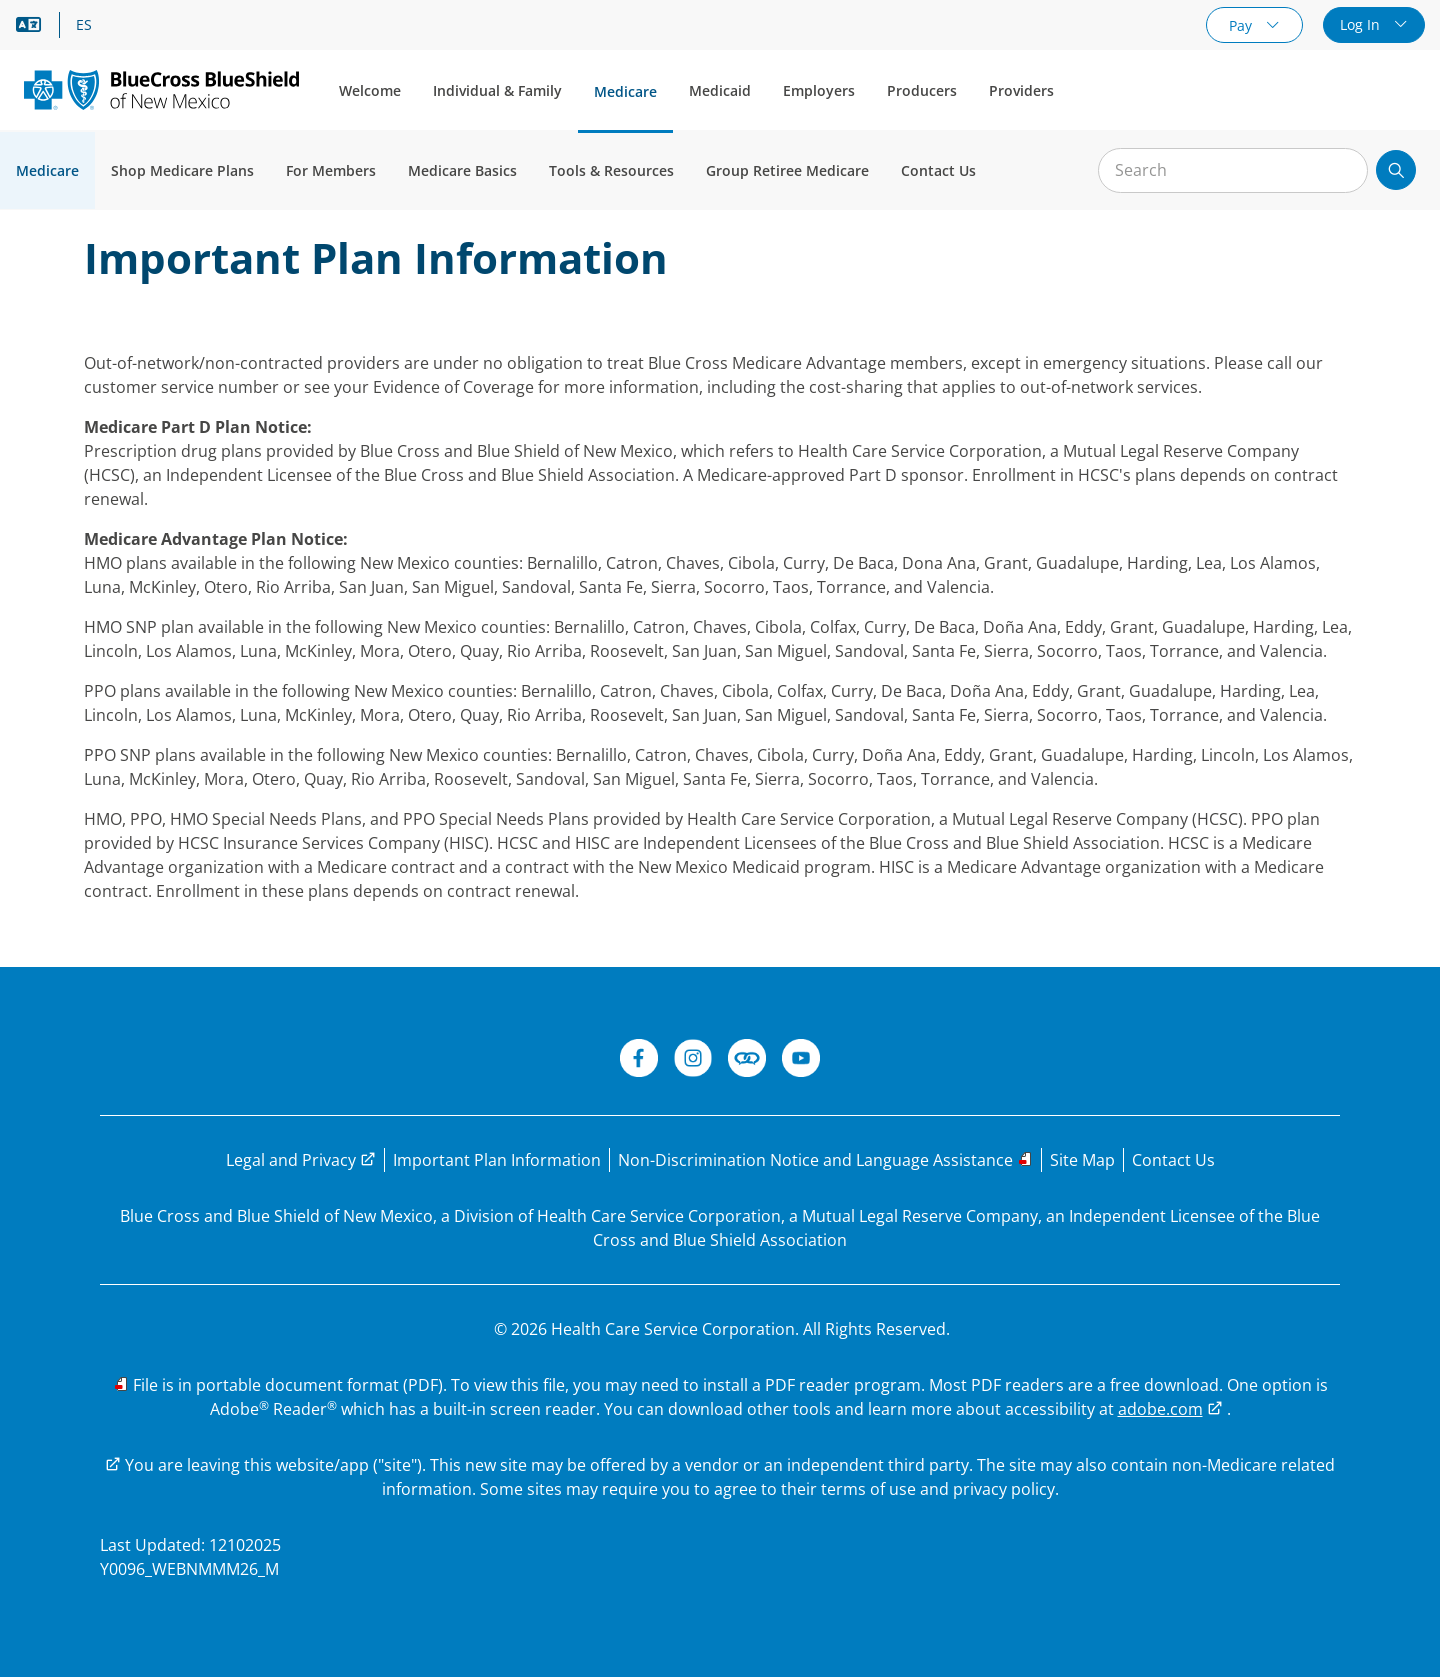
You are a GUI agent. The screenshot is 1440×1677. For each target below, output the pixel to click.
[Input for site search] (1233, 170)
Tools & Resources (611, 170)
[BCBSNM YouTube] (801, 1061)
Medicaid (720, 90)
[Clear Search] (1342, 171)
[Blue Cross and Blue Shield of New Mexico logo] (161, 89)
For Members (331, 170)
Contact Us (938, 170)
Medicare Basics (462, 170)
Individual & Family (497, 90)
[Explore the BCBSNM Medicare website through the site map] (1082, 1160)
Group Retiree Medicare (787, 170)
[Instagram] (693, 1061)
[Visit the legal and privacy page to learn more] (301, 1160)
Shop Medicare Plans (182, 170)
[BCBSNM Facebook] (639, 1061)
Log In (1362, 24)
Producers (922, 90)
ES (84, 25)
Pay (1242, 25)
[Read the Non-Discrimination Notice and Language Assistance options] (825, 1160)
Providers (1021, 90)
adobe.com (1160, 1409)
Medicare (625, 91)
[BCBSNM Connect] (747, 1061)
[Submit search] (1396, 170)
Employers (819, 90)
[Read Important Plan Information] (497, 1160)
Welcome (370, 90)
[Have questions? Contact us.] (1173, 1160)
